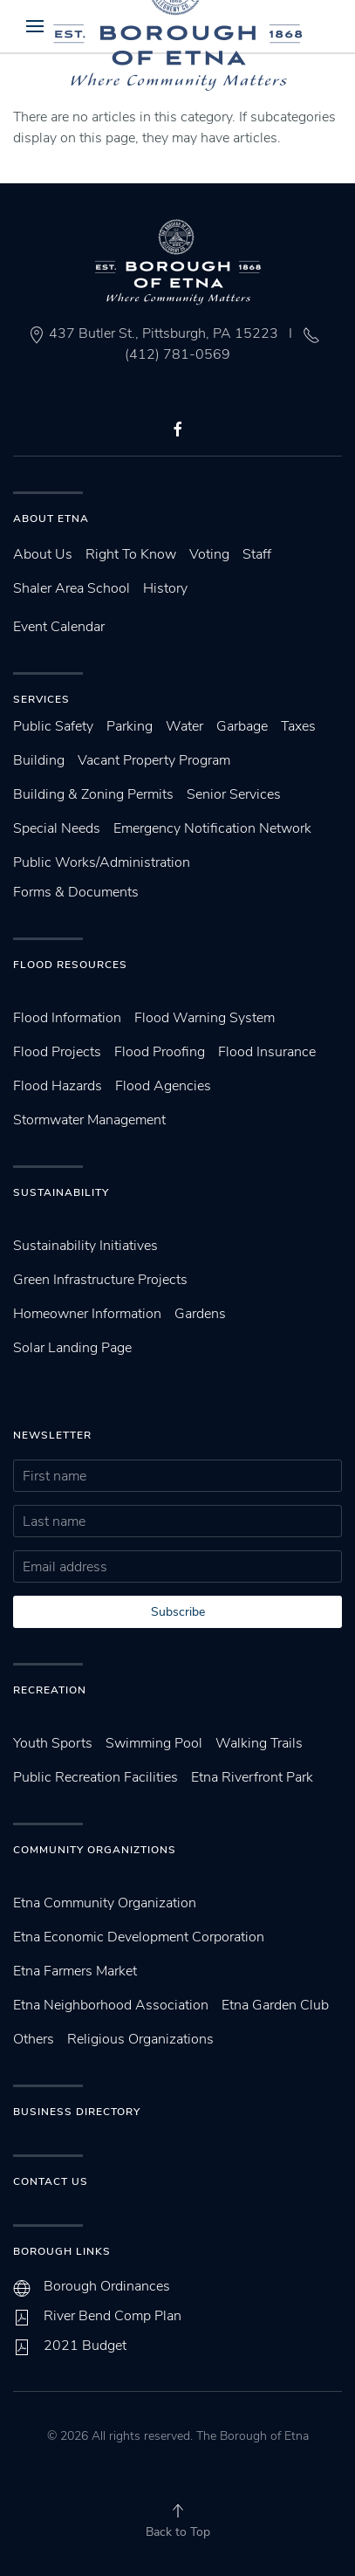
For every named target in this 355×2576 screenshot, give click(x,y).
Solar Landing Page (72, 1347)
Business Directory (76, 2112)
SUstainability (61, 1192)
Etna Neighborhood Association (110, 2005)
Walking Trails (259, 1743)
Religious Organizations (140, 2039)
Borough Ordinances (107, 2286)
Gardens (200, 1313)
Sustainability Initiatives (85, 1245)
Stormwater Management (89, 1120)
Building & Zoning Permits (93, 794)
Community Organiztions (94, 1850)
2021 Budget (85, 2345)
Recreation (49, 1690)
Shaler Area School (71, 588)
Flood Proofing (159, 1051)
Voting (209, 554)
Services (41, 699)
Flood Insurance (267, 1051)
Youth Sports (52, 1743)
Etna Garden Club (275, 2005)
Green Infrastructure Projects (100, 1279)
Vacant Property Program (154, 760)
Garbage (242, 726)
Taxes (298, 726)
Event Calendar (59, 626)
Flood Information (67, 1017)
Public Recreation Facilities (95, 1777)
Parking (129, 726)
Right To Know (130, 554)
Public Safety (53, 726)
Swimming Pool (154, 1743)
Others (33, 2039)
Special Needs (56, 828)
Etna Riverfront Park (252, 1777)
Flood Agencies (163, 1086)
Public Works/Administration (101, 862)
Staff (256, 554)
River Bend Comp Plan (112, 2315)
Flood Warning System (204, 1017)
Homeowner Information (87, 1313)
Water (184, 726)
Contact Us (50, 2181)
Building (39, 760)
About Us (42, 554)
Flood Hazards (57, 1086)
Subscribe (178, 1612)
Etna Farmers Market (75, 1971)
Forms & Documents (76, 892)
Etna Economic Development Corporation (138, 1937)
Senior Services (234, 794)
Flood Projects (57, 1051)
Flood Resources (70, 965)
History (165, 588)
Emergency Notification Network (212, 828)
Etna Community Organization (104, 1903)
